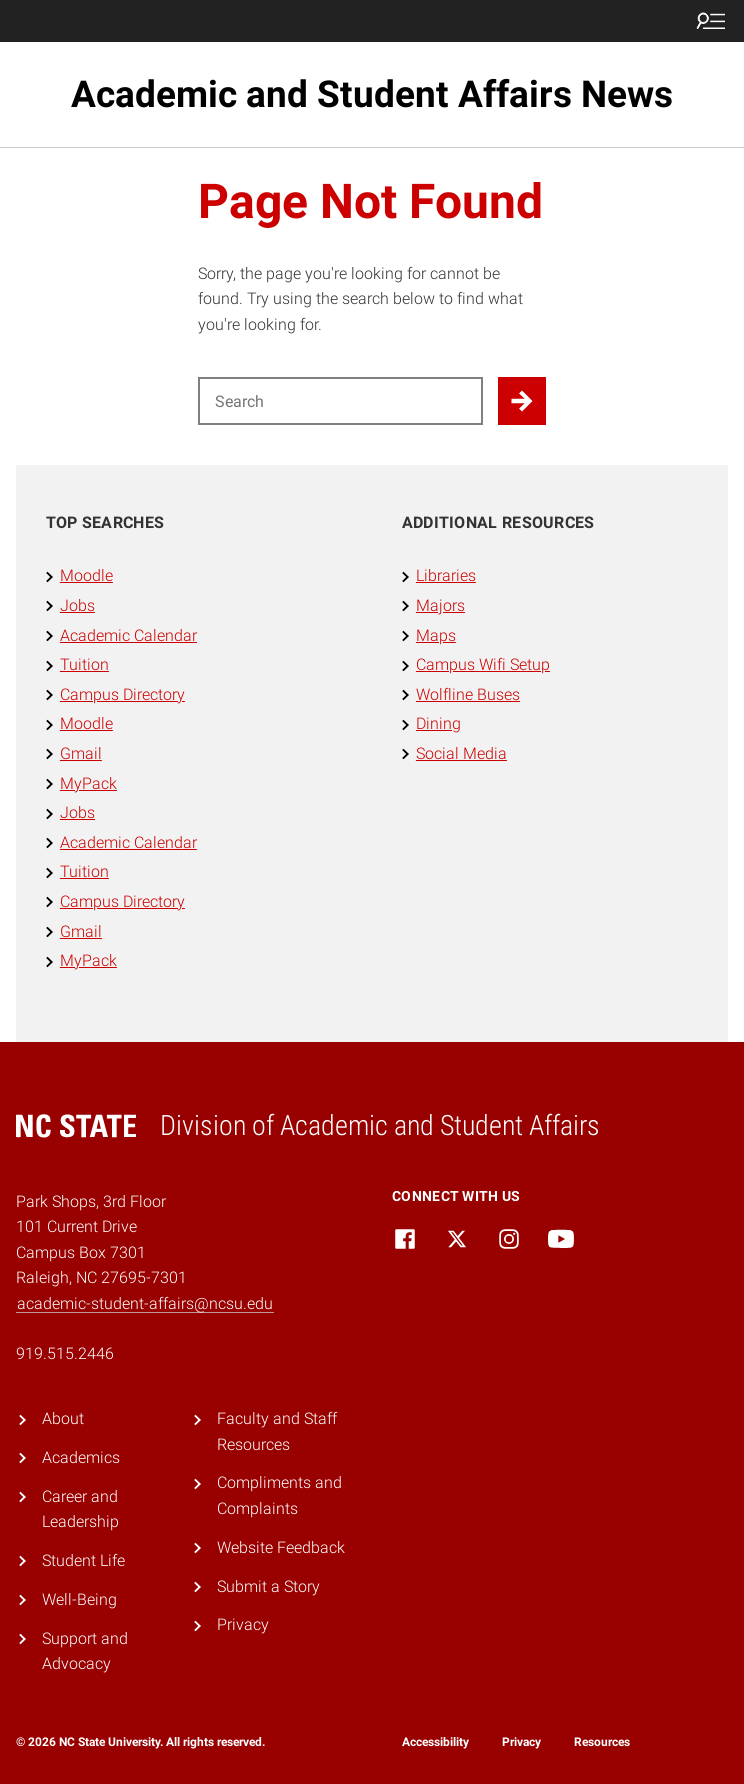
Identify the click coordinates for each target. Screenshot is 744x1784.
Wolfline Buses (468, 694)
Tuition (84, 664)
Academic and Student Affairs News (372, 94)
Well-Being (79, 1599)
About (63, 1418)
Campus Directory (122, 694)
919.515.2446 (65, 1353)
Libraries (446, 575)
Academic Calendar (128, 635)
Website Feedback (281, 1547)
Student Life (83, 1560)
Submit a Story (268, 1586)
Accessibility (435, 1742)
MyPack (88, 783)
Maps (436, 635)
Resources (602, 1742)
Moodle (86, 575)
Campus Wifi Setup (483, 664)
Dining (438, 723)
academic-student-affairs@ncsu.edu (145, 1303)
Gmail (81, 753)
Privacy (243, 1624)
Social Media (461, 753)
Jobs (77, 605)
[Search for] (340, 401)
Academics (81, 1457)
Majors (440, 605)
